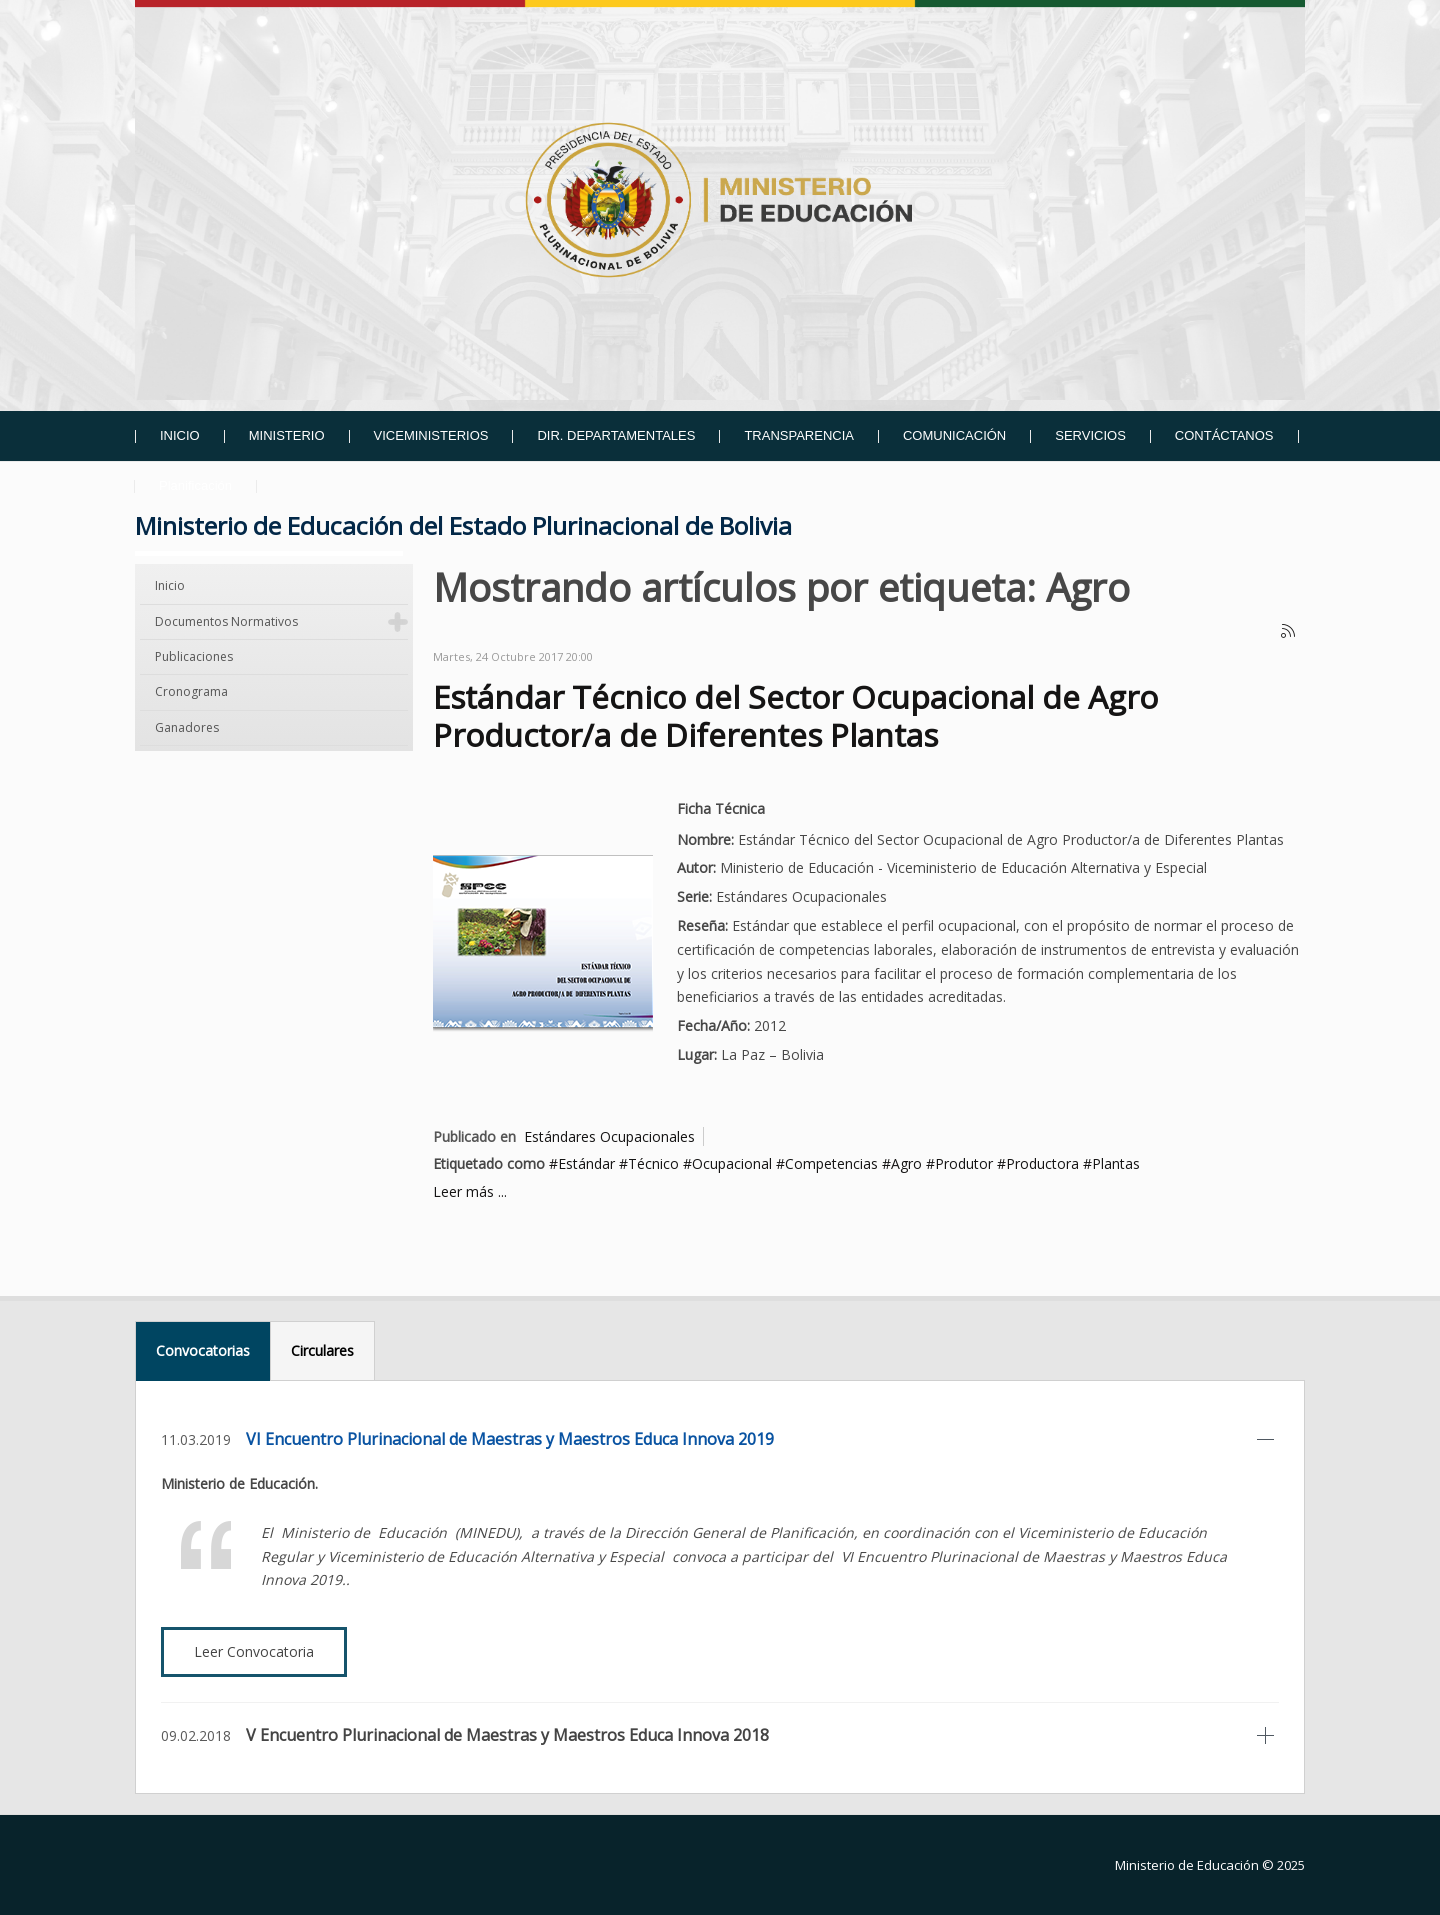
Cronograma (191, 691)
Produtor (964, 1163)
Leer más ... (470, 1191)
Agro (906, 1163)
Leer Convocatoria (254, 1651)
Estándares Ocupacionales (609, 1136)
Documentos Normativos (226, 621)
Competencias (831, 1163)
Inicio (170, 585)
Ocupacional (732, 1163)
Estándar (586, 1163)
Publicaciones (194, 656)
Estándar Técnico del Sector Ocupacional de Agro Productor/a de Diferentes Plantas (795, 715)
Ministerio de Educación (1187, 1865)
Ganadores (187, 727)
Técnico (653, 1163)
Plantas (1116, 1163)
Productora (1042, 1163)
